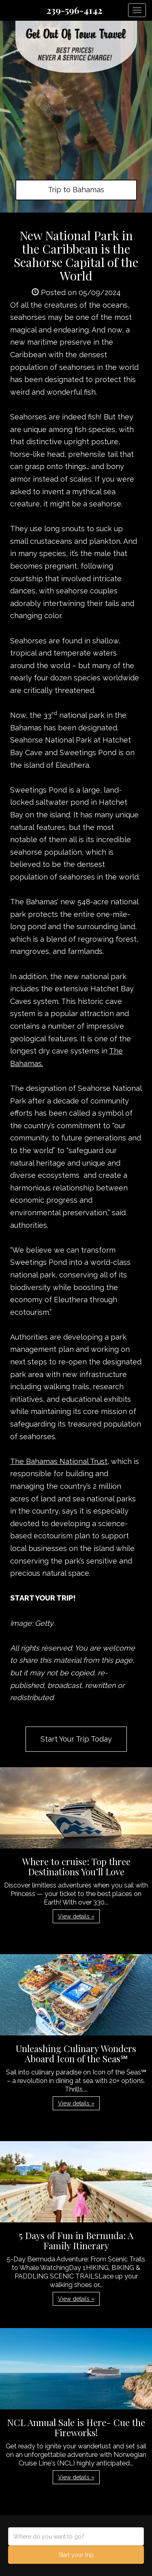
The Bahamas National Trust (58, 1461)
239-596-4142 (74, 10)
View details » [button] (76, 1916)
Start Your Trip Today (76, 1739)
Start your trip (76, 2555)
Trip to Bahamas (76, 189)
